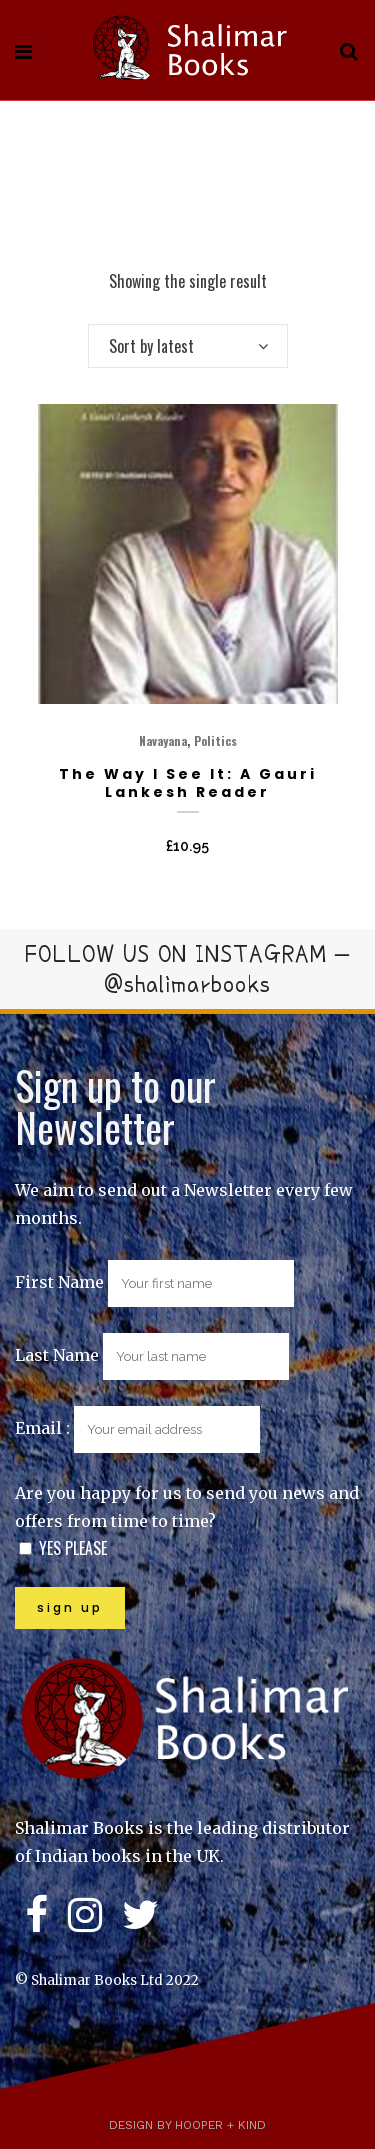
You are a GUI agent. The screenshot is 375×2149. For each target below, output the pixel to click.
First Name (59, 1282)
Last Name (57, 1355)
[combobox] (188, 346)
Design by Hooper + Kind (187, 2125)
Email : (137, 1428)
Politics (215, 740)
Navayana (163, 740)
